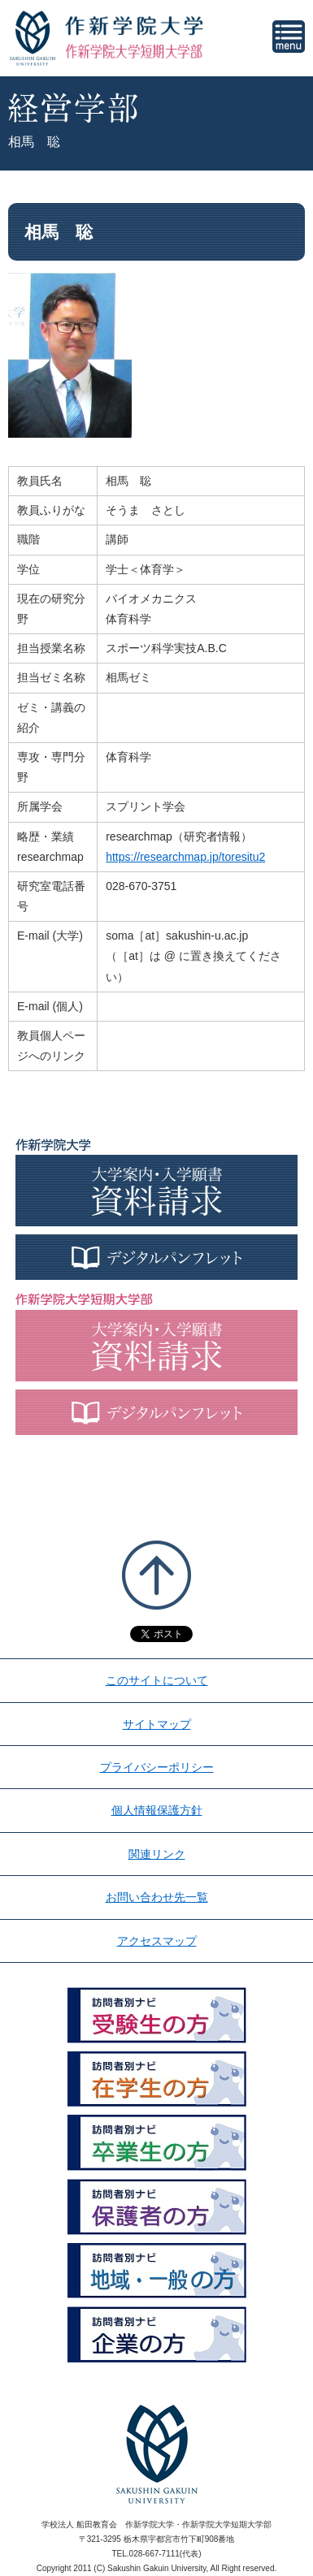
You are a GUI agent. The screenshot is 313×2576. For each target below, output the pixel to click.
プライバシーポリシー (157, 1767)
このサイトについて (157, 1680)
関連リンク (156, 1854)
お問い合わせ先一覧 (157, 1897)
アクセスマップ (157, 1940)
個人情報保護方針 (156, 1810)
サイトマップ (157, 1724)
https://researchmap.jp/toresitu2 (185, 856)
